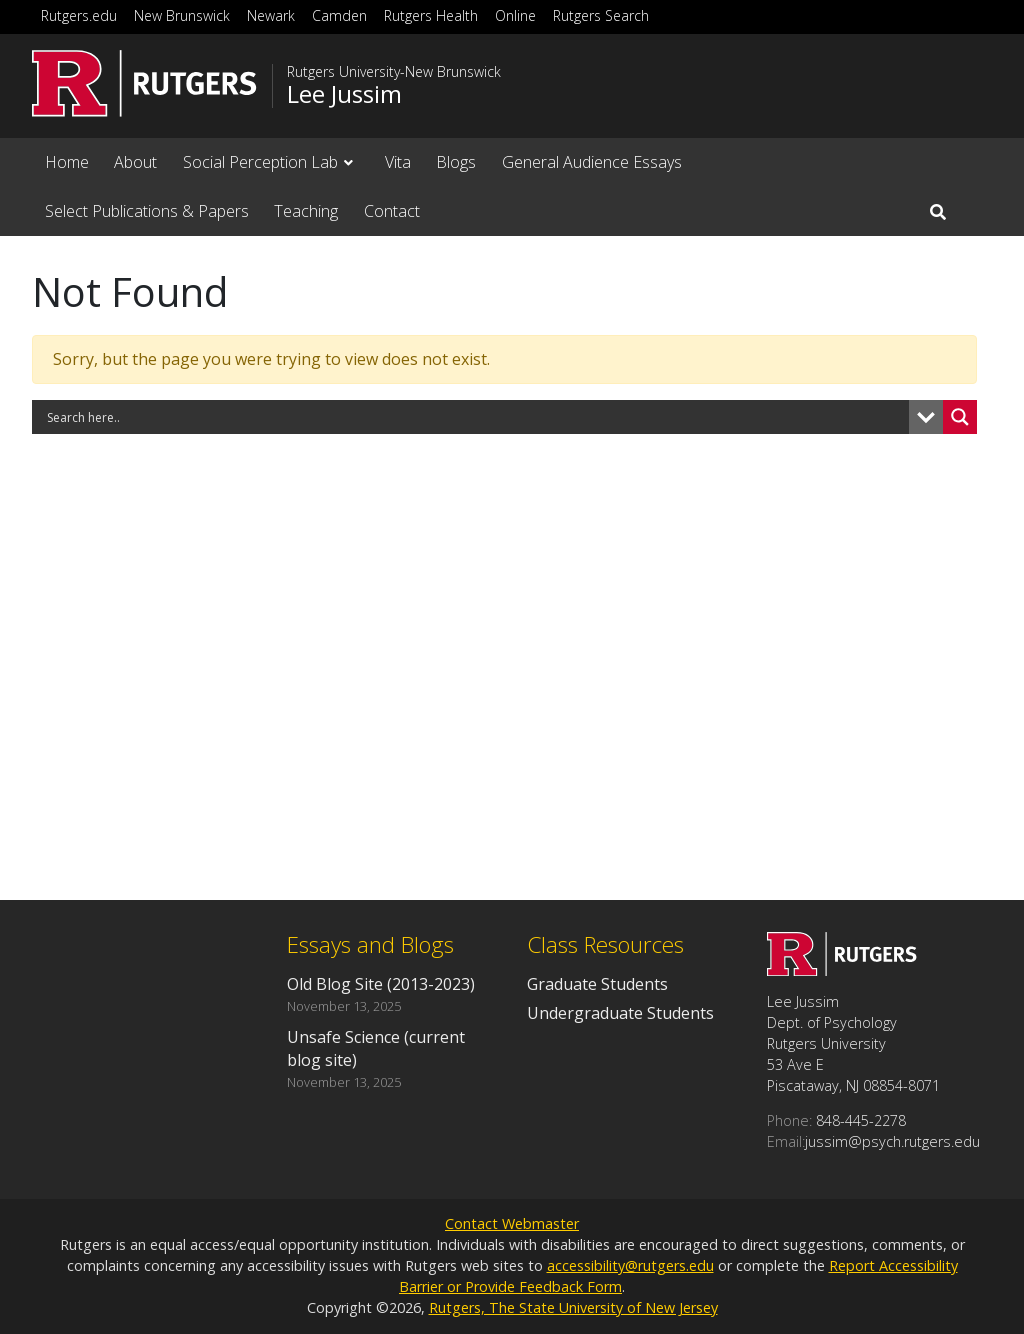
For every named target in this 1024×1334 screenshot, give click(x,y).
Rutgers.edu (79, 15)
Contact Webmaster (512, 1223)
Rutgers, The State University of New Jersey (573, 1307)
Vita (398, 162)
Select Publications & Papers (147, 211)
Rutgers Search (601, 15)
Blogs (456, 162)
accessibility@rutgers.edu (630, 1265)
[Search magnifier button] (960, 417)
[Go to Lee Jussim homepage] (842, 970)
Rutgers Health (431, 15)
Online (515, 15)
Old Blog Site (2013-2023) (381, 984)
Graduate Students (597, 984)
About (135, 162)
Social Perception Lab (260, 162)
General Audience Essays (592, 162)
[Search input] (475, 417)
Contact (392, 211)
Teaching (306, 211)
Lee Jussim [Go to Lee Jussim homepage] (344, 94)
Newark (271, 15)
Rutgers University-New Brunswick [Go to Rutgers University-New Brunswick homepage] (394, 72)
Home (67, 162)
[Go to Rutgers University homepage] (144, 83)
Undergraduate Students (620, 1013)
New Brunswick (182, 15)
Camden (339, 15)
